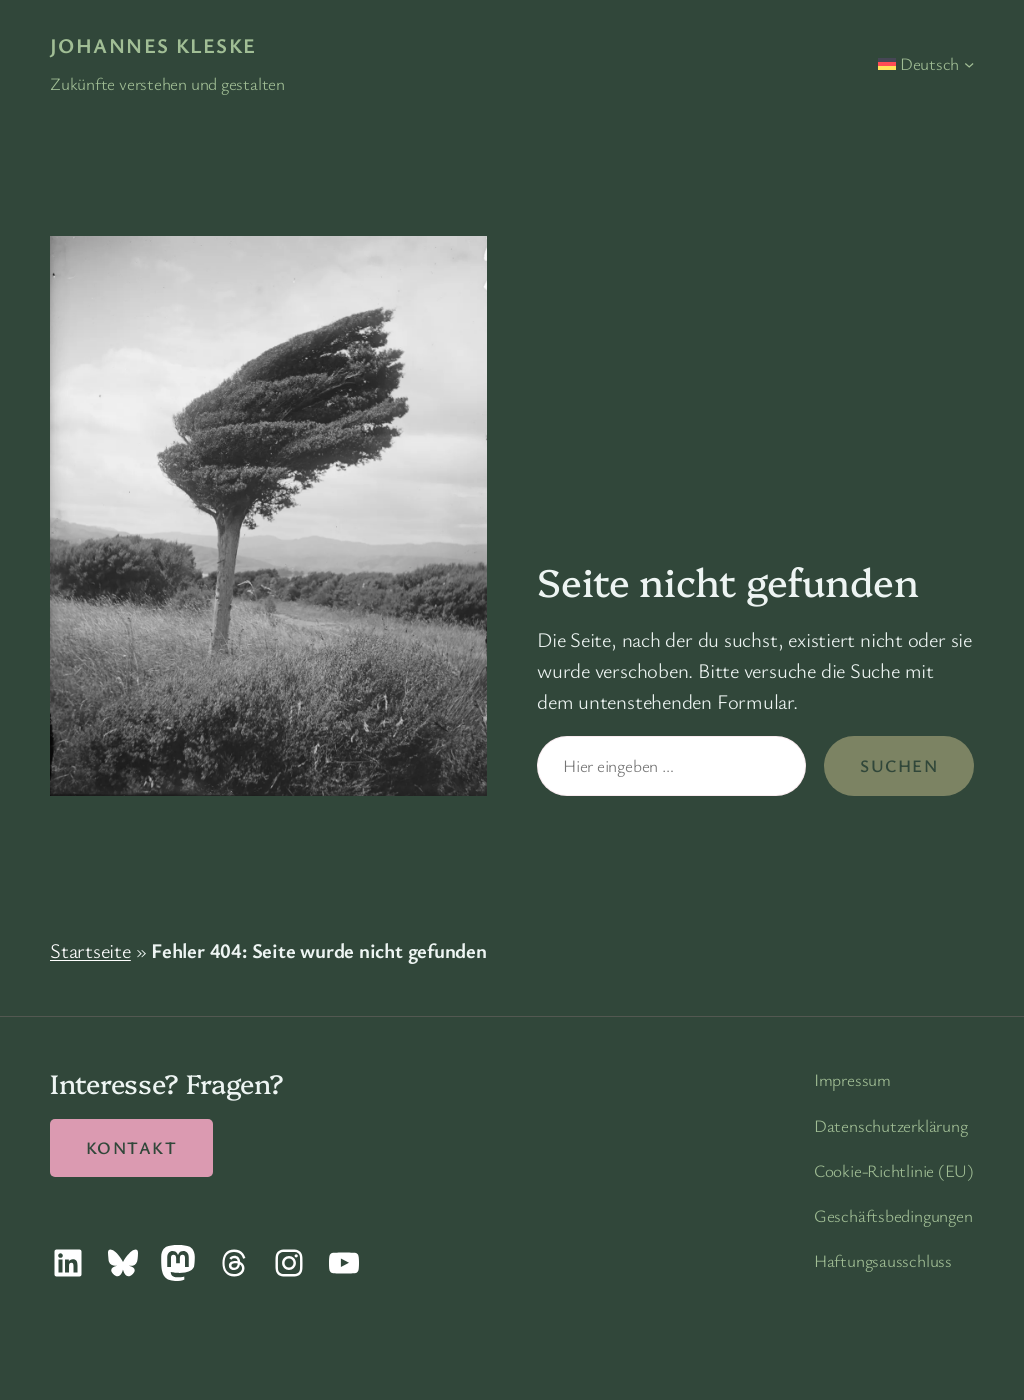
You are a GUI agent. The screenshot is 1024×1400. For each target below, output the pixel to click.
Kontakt (131, 1147)
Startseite (90, 950)
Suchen (899, 765)
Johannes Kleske (153, 45)
